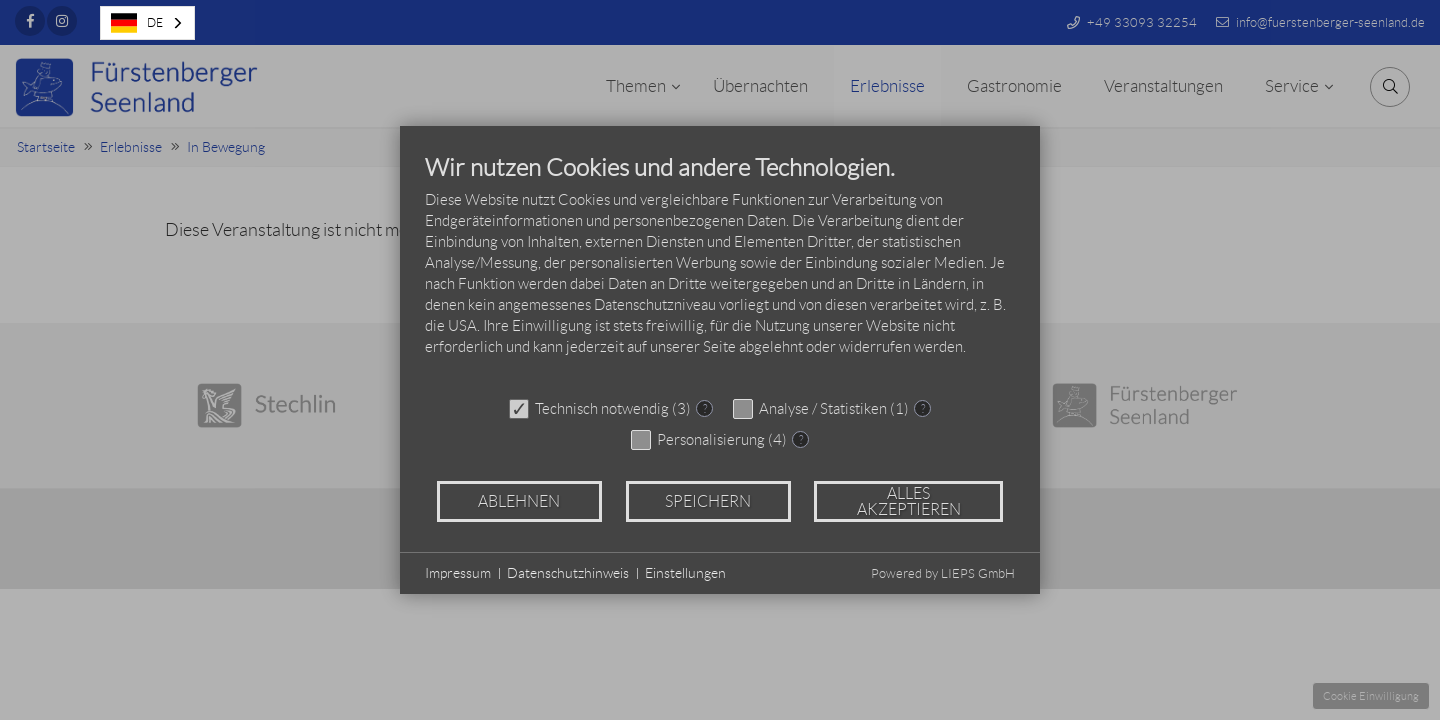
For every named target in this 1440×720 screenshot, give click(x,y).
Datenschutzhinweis (568, 573)
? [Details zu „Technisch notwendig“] (705, 408)
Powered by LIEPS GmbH (943, 573)
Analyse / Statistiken (823, 409)
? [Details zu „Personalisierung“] (801, 439)
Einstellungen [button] (685, 573)
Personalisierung (711, 440)
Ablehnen (519, 501)
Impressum (458, 573)
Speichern (708, 501)
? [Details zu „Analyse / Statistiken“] (923, 408)
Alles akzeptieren (909, 501)
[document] (720, 270)
